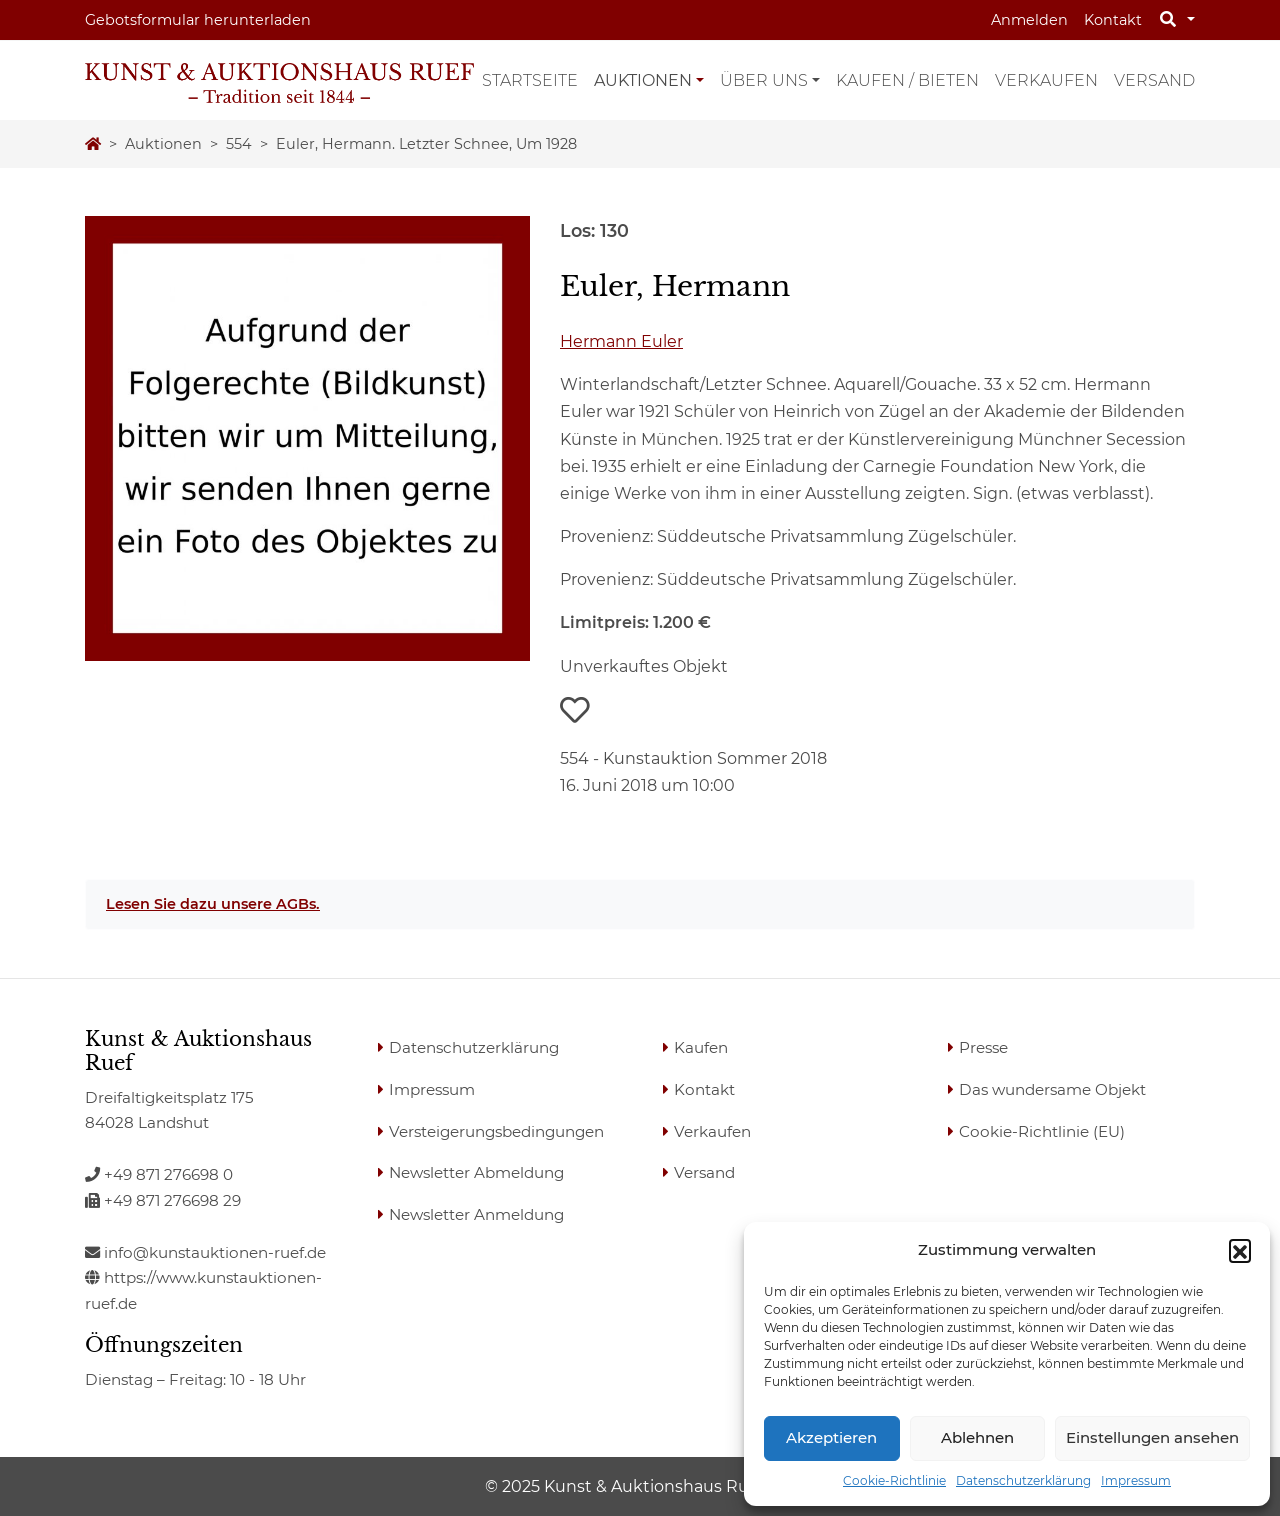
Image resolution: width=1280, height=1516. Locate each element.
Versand (1154, 80)
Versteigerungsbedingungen (496, 1131)
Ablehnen (977, 1437)
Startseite (530, 80)
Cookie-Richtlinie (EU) (1042, 1131)
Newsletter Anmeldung (476, 1214)
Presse (983, 1047)
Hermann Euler (621, 341)
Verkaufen (1046, 80)
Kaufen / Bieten (907, 80)
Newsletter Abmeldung (476, 1172)
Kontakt (1113, 20)
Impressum (1136, 1480)
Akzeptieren (831, 1437)
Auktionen (643, 80)
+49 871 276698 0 (159, 1174)
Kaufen (701, 1047)
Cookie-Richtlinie (894, 1480)
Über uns (764, 80)
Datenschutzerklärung (1023, 1480)
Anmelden (1029, 20)
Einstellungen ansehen (1152, 1437)
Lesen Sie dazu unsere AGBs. (213, 904)
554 (239, 144)
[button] (1240, 1250)
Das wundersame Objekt (1052, 1089)
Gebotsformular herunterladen (198, 20)
